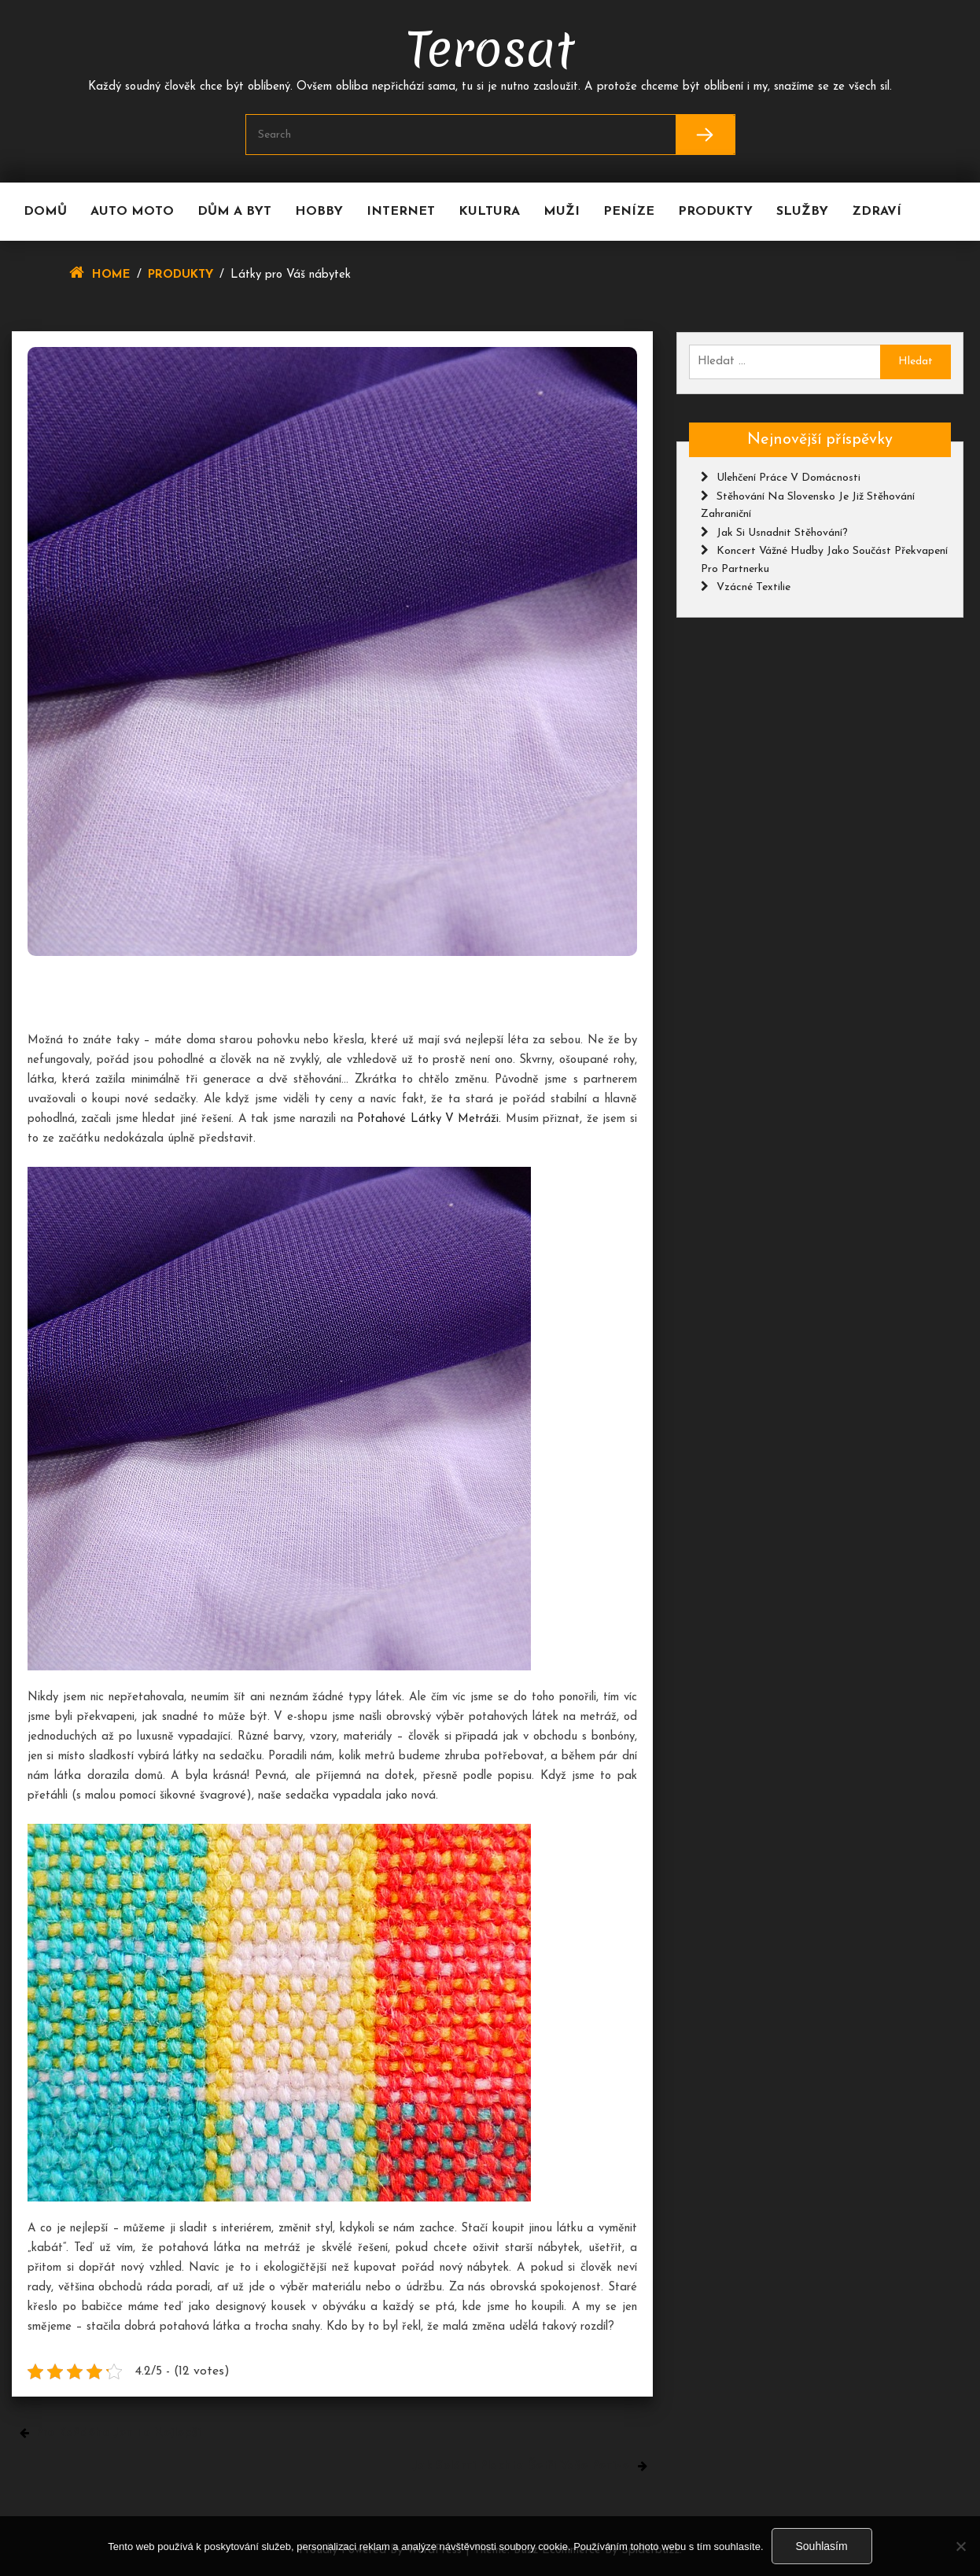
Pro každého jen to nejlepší (118, 2433)
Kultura (489, 211)
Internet (401, 211)
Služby (802, 211)
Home (111, 275)
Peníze (628, 211)
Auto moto (132, 211)
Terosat (490, 49)
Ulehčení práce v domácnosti (788, 478)
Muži (561, 211)
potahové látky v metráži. (429, 1119)
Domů (45, 211)
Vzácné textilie (753, 587)
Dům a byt (234, 211)
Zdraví (876, 211)
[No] (960, 2546)
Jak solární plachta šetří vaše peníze (520, 2466)
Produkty (715, 211)
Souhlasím (822, 2546)
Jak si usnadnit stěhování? (782, 533)
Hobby (319, 211)
